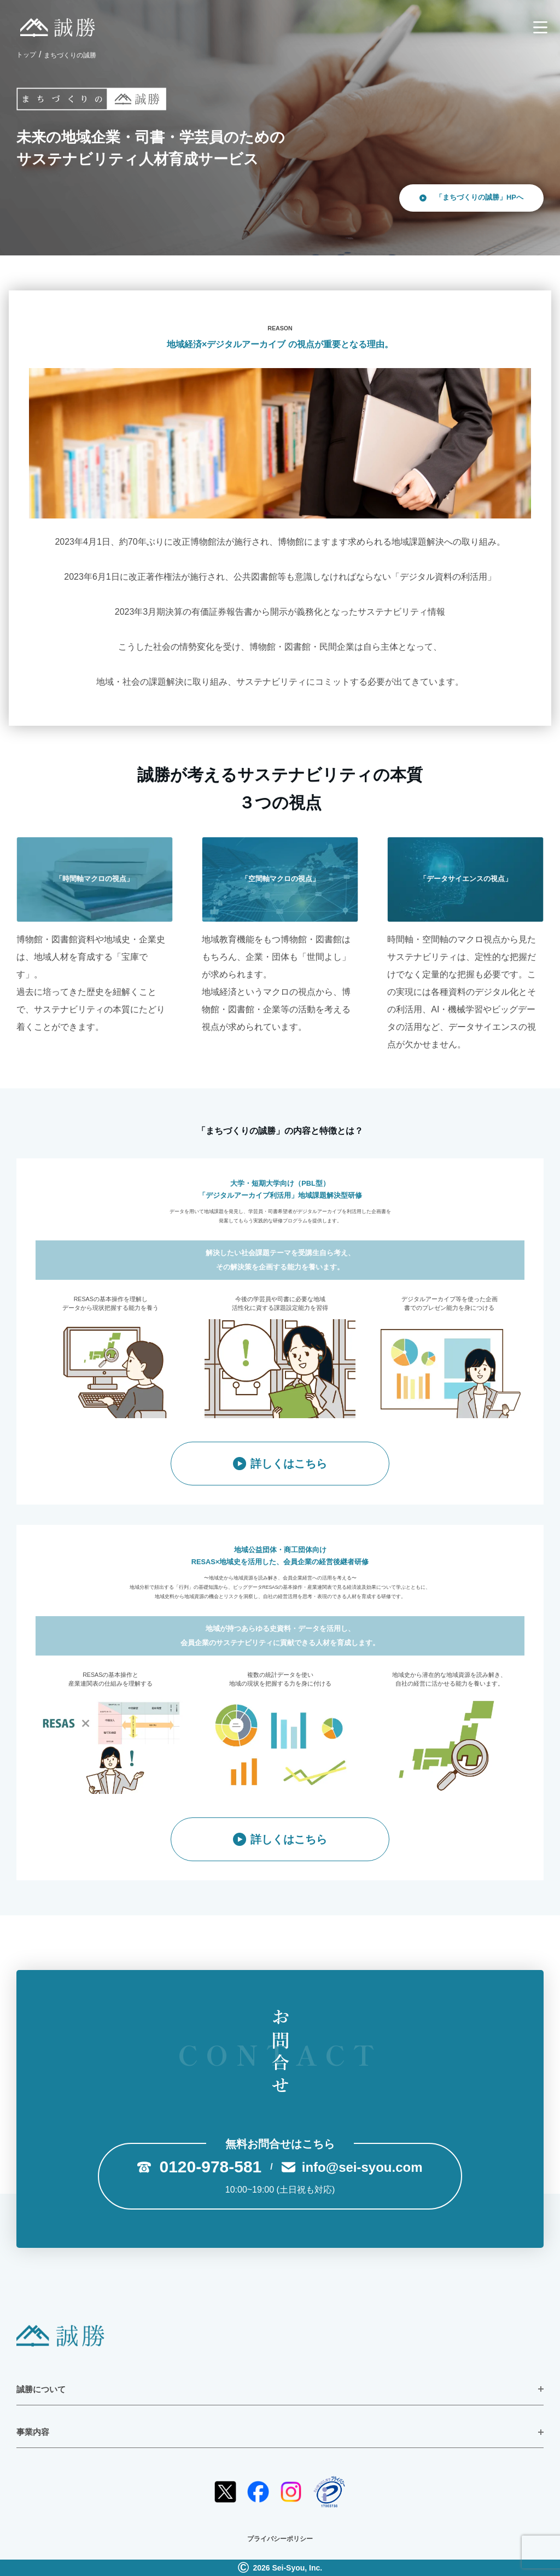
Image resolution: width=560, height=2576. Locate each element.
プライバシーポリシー (280, 2539)
